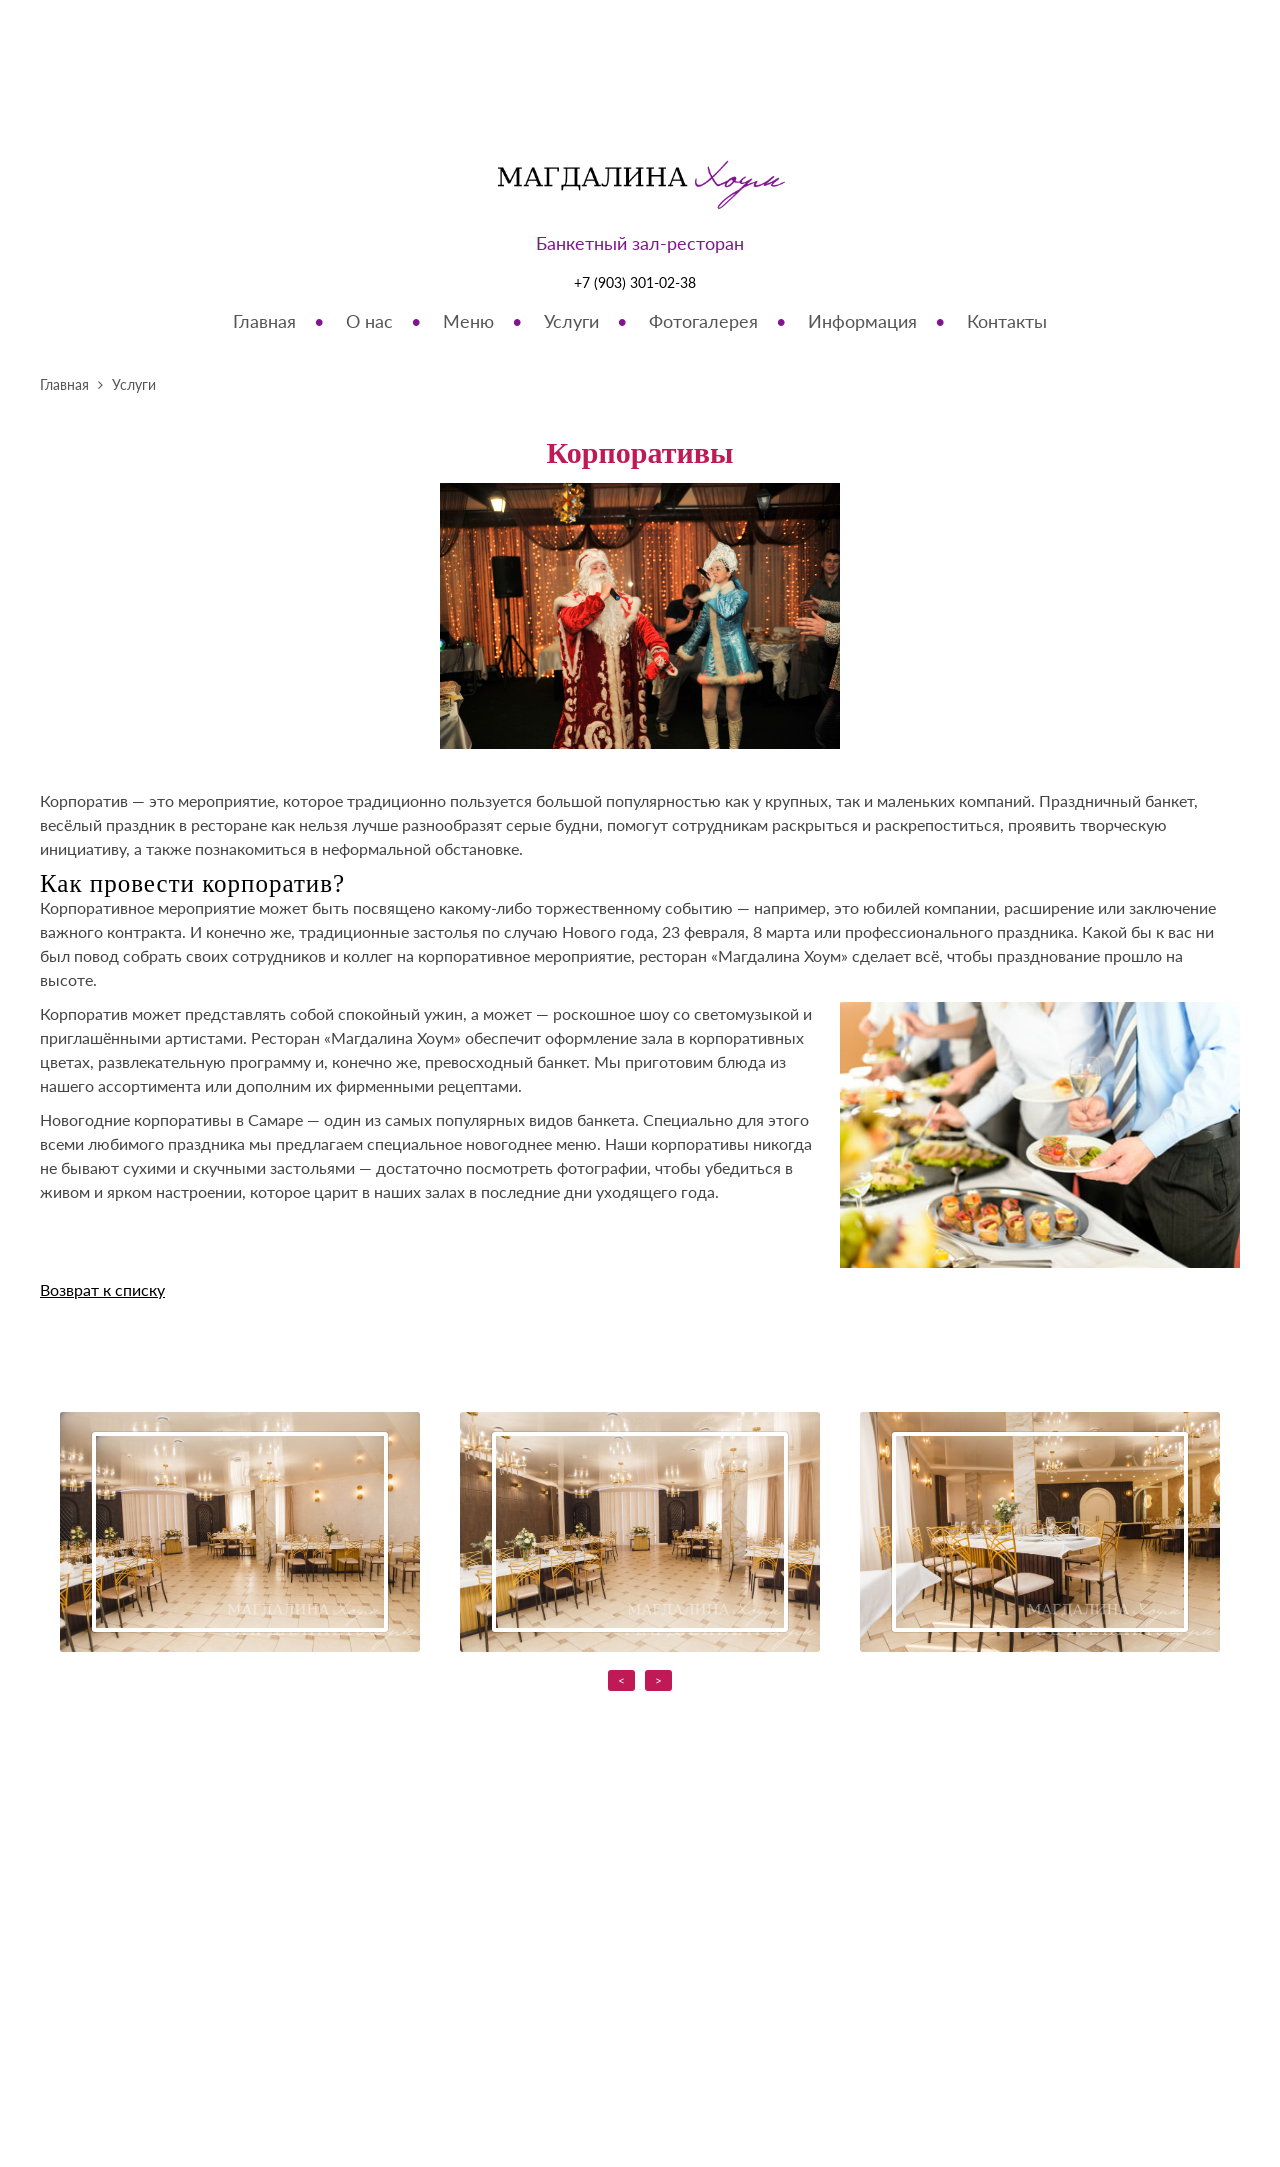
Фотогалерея (703, 321)
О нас (369, 321)
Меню (468, 321)
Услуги (571, 321)
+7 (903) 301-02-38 (635, 282)
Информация (862, 321)
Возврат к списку (102, 1289)
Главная (264, 321)
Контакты (1007, 321)
